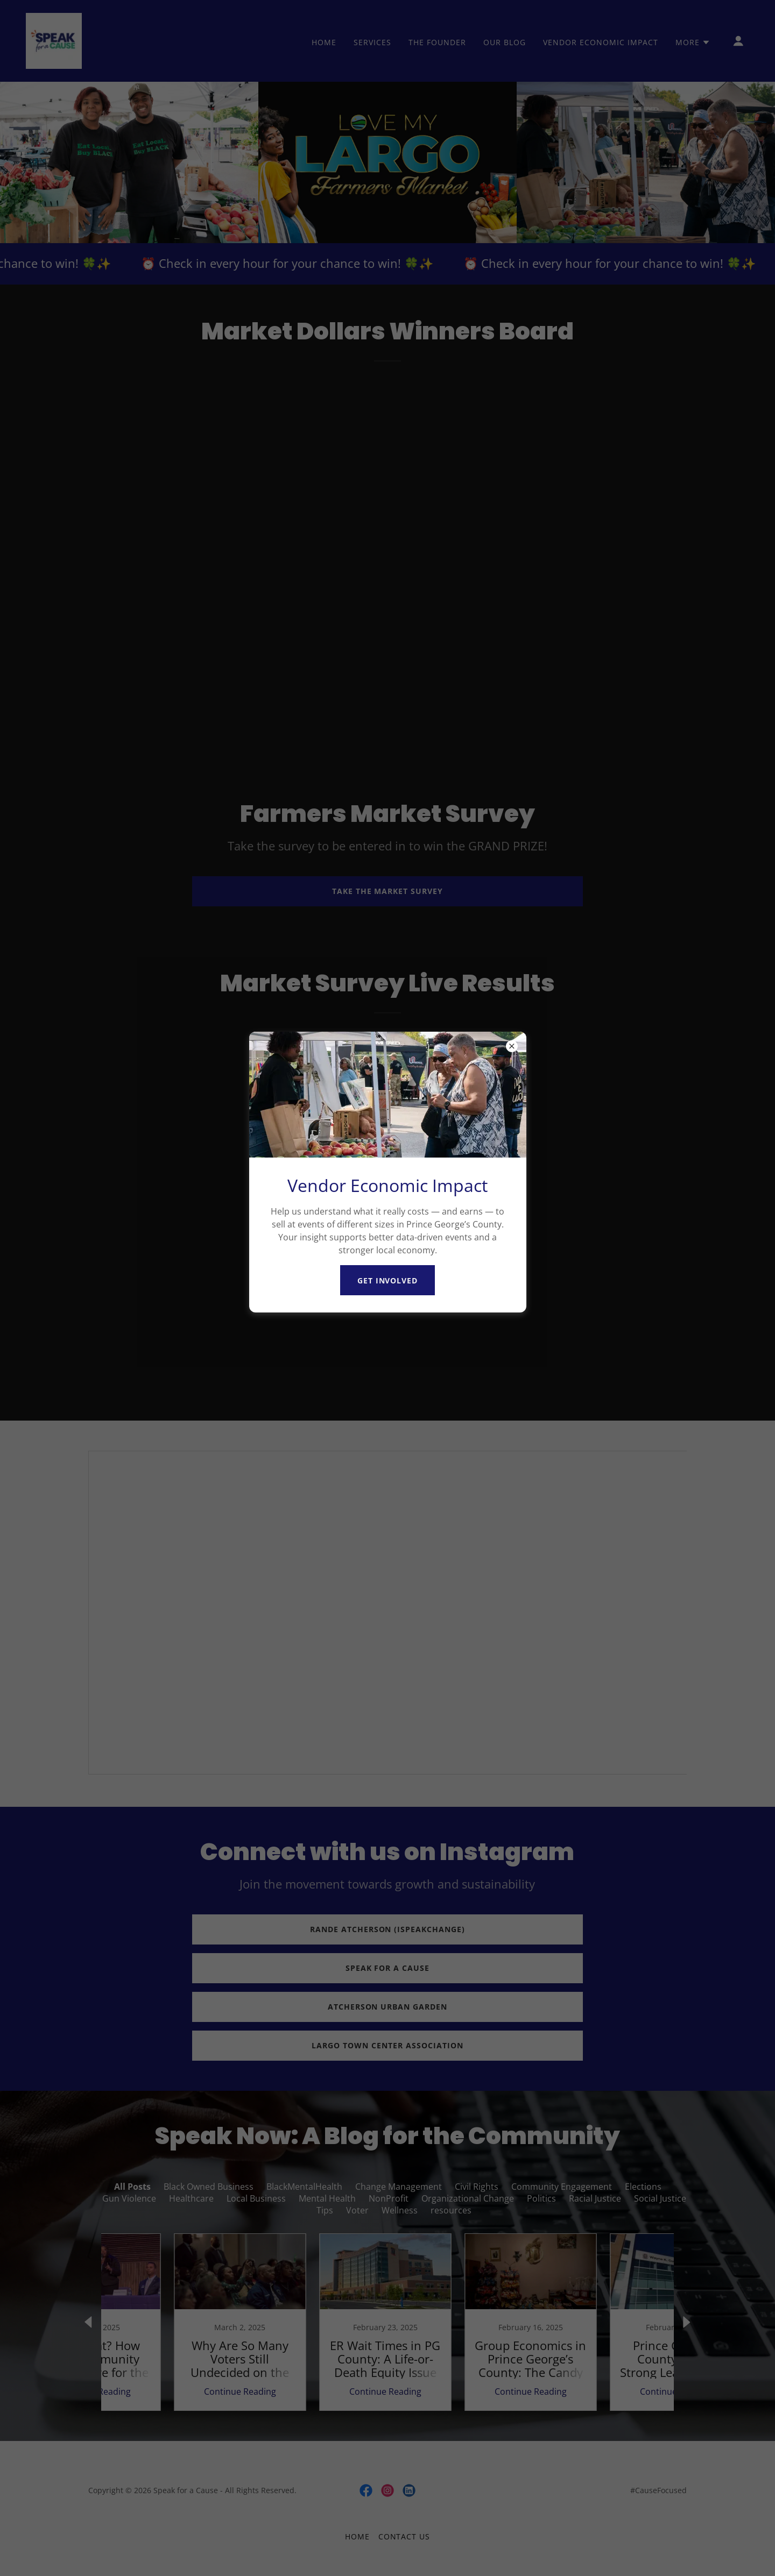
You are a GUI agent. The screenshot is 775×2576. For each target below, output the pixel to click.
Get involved (387, 1280)
